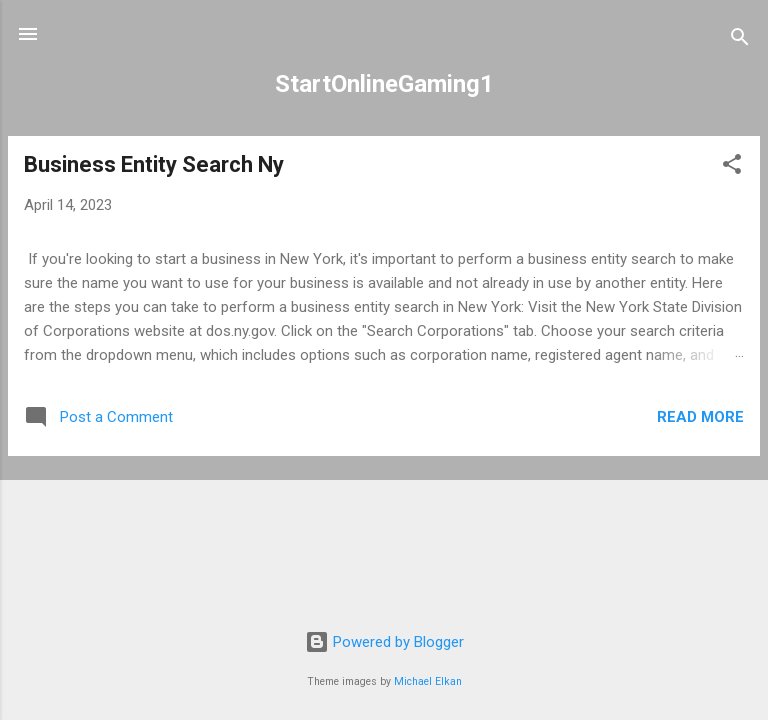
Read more (700, 417)
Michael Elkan (428, 681)
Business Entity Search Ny (154, 164)
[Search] (740, 40)
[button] (732, 167)
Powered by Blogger (384, 642)
